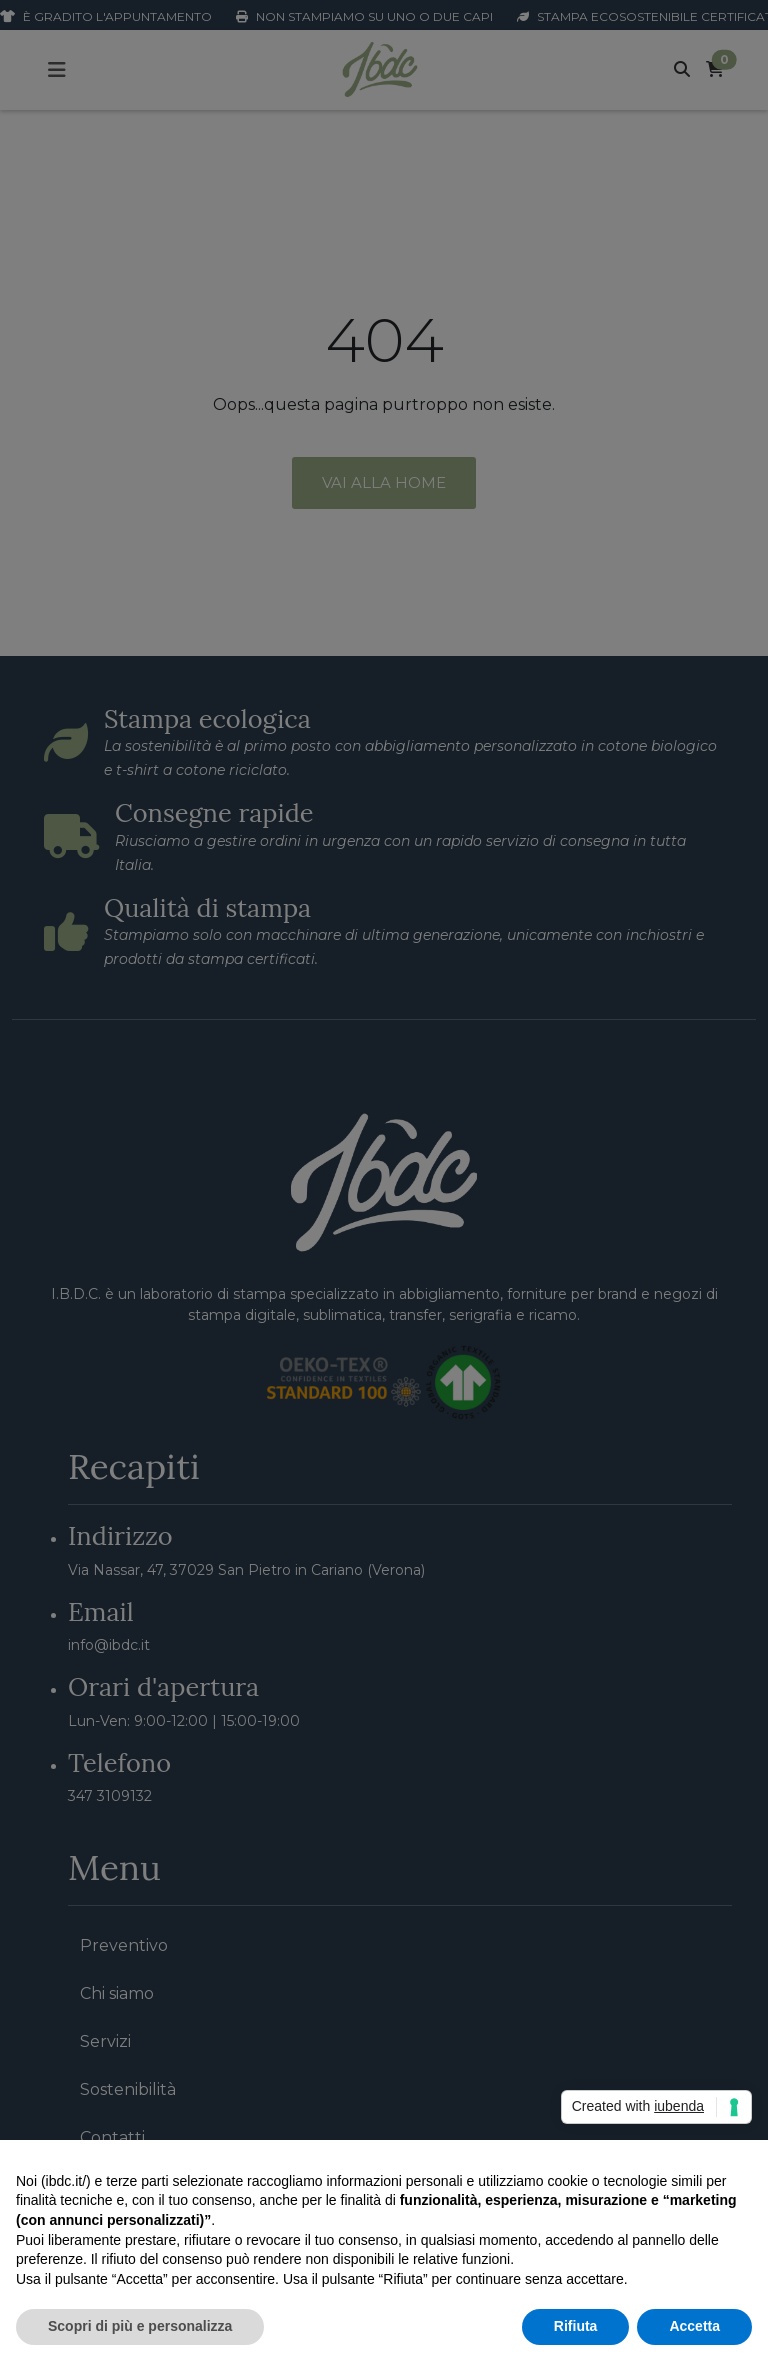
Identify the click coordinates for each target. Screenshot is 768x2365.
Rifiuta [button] (576, 2326)
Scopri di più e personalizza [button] (140, 2326)
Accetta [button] (694, 2326)
